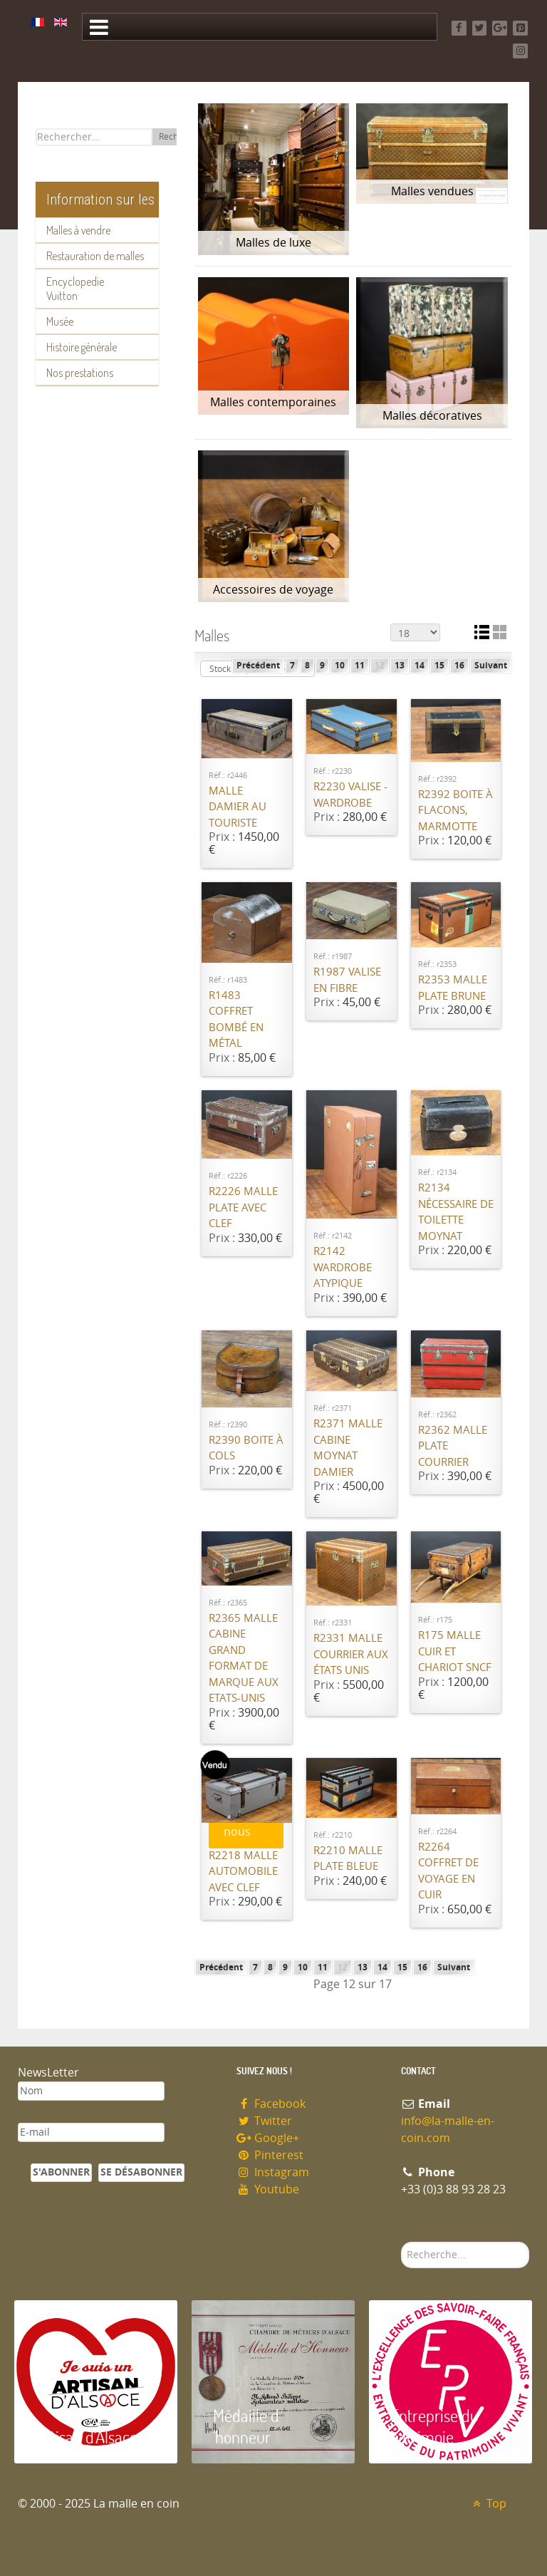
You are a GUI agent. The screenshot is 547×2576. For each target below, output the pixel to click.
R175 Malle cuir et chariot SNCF (454, 1651)
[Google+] (499, 28)
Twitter (264, 2121)
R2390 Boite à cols (246, 1448)
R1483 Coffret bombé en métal (236, 1019)
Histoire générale (81, 347)
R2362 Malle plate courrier (452, 1446)
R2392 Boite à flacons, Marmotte (455, 810)
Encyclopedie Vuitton (75, 288)
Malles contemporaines (273, 402)
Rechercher (401, 2242)
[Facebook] (459, 28)
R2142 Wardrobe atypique (342, 1267)
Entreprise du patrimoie (434, 2426)
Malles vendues (432, 191)
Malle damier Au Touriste (237, 807)
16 (459, 666)
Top (487, 2503)
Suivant (490, 666)
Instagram (272, 2172)
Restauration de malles (95, 256)
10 (340, 666)
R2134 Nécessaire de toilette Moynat (456, 1212)
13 (400, 666)
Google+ (267, 2138)
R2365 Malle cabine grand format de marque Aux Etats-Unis (243, 1658)
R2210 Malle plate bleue (347, 1858)
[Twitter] (479, 28)
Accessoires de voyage (273, 589)
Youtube (267, 2189)
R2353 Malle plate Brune (452, 988)
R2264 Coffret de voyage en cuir (448, 1871)
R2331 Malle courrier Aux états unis (350, 1654)
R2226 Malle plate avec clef (243, 1207)
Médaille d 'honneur (246, 2426)
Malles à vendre (78, 230)
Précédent (258, 666)
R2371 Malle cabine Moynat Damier (347, 1448)
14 (419, 666)
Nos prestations (79, 373)
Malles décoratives (432, 416)
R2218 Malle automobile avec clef (243, 1871)
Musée (59, 321)
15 (439, 666)
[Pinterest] (520, 28)
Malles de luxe (273, 242)
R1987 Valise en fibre (347, 980)
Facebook (271, 2104)
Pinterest (269, 2155)
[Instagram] (520, 50)
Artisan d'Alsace (86, 2437)
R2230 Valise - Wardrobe (350, 794)
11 (360, 666)
